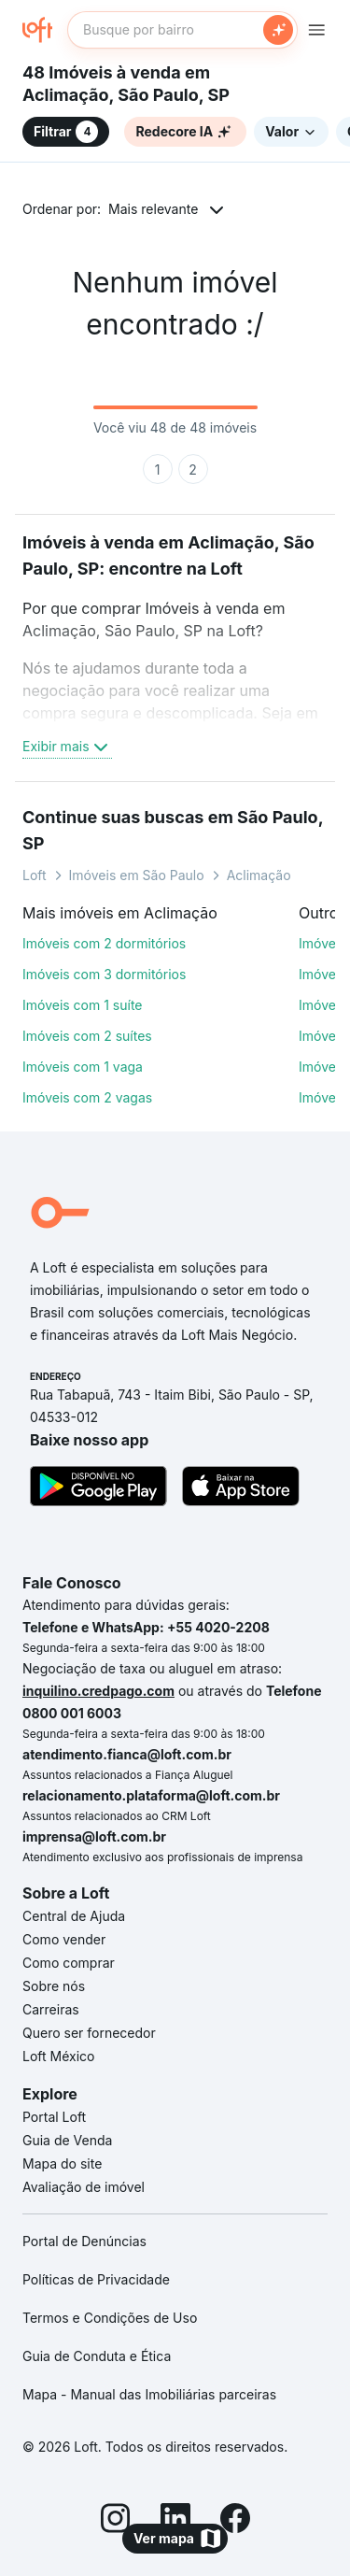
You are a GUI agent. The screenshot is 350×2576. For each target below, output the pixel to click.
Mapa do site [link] (62, 2163)
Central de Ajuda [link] (73, 1916)
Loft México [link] (58, 2056)
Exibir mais (67, 746)
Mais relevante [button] (153, 209)
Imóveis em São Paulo (136, 875)
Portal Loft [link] (54, 2117)
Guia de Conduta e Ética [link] (96, 2356)
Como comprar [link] (68, 1963)
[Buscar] (278, 30)
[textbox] (182, 30)
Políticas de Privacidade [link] (96, 2279)
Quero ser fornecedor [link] (89, 2033)
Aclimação (259, 875)
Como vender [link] (63, 1939)
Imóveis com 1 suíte (82, 1005)
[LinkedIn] (175, 2521)
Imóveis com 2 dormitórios (104, 943)
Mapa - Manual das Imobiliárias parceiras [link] (149, 2394)
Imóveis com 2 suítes (87, 1036)
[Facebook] (235, 2521)
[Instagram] (116, 2521)
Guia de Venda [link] (67, 2140)
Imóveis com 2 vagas (87, 1097)
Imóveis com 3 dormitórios (104, 974)
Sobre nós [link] (53, 1986)
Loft (34, 875)
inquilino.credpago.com (98, 1691)
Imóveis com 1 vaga (82, 1067)
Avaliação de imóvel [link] (83, 2187)
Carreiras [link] (50, 2009)
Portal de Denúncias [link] (84, 2241)
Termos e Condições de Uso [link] (109, 2318)
